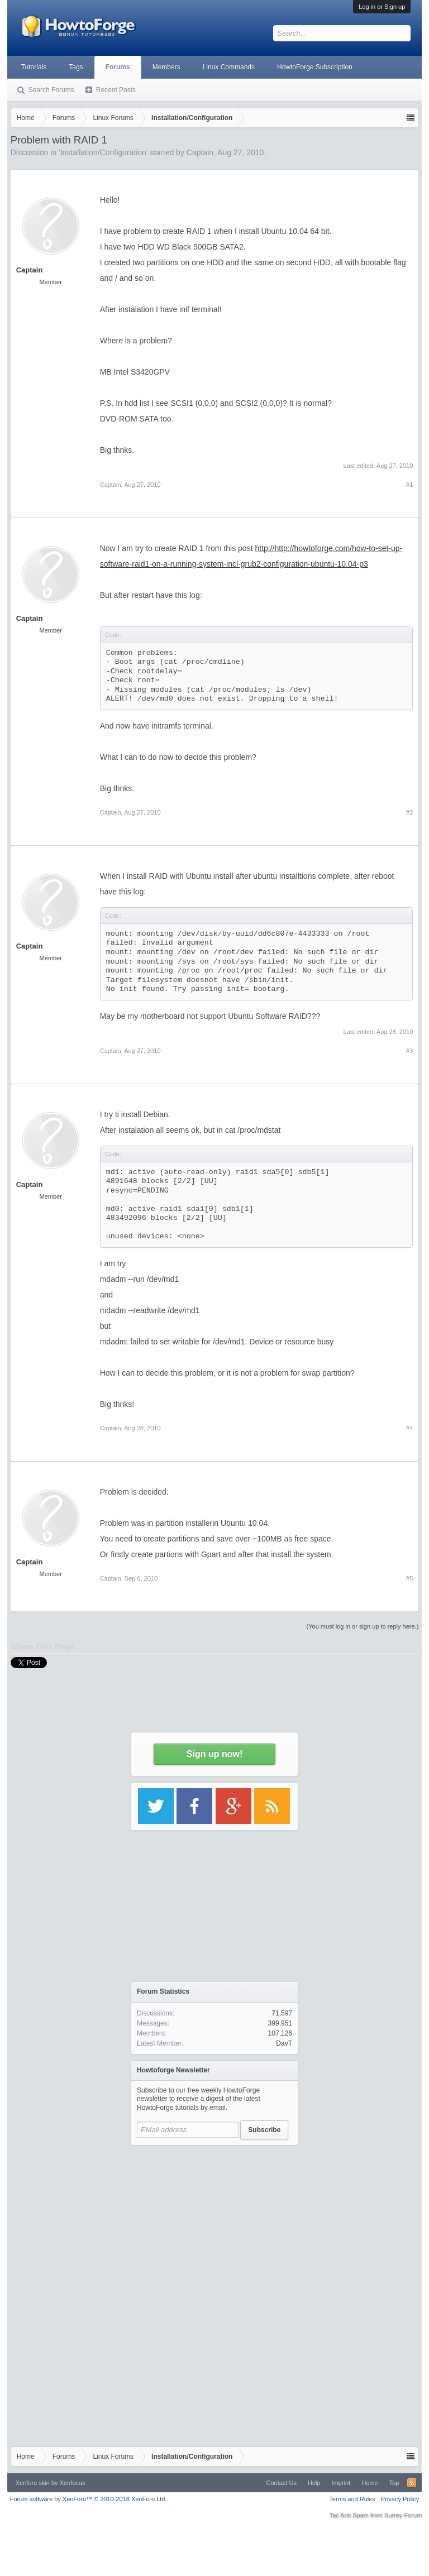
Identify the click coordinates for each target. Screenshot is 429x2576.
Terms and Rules (352, 2499)
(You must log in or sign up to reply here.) (363, 1626)
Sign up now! (214, 1754)
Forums (118, 67)
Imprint (341, 2482)
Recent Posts (116, 90)
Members (166, 67)
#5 (409, 1578)
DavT (284, 2043)
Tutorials (34, 67)
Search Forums (51, 90)
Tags (76, 67)
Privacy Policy (400, 2499)
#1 (409, 484)
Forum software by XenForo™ (88, 2499)
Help (314, 2482)
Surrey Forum (403, 2515)
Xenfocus (72, 2482)
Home (369, 2482)
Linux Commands (229, 67)
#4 (409, 1428)
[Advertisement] (214, 2221)
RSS (411, 2482)
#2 (409, 812)
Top (394, 2482)
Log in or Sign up (382, 6)
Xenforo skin (33, 2482)
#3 (409, 1050)
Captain (29, 270)
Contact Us (281, 2482)
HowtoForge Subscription (314, 67)
